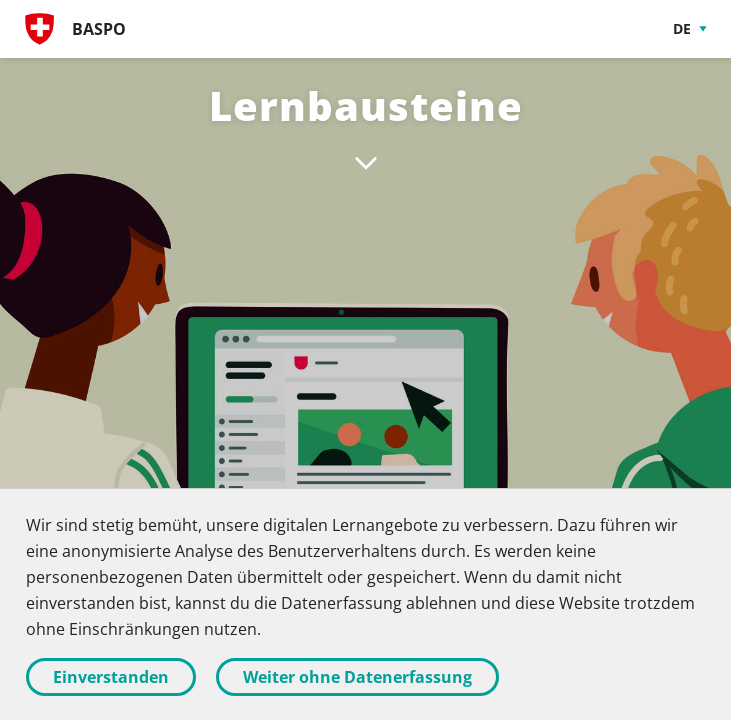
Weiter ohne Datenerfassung (357, 677)
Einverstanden (111, 677)
